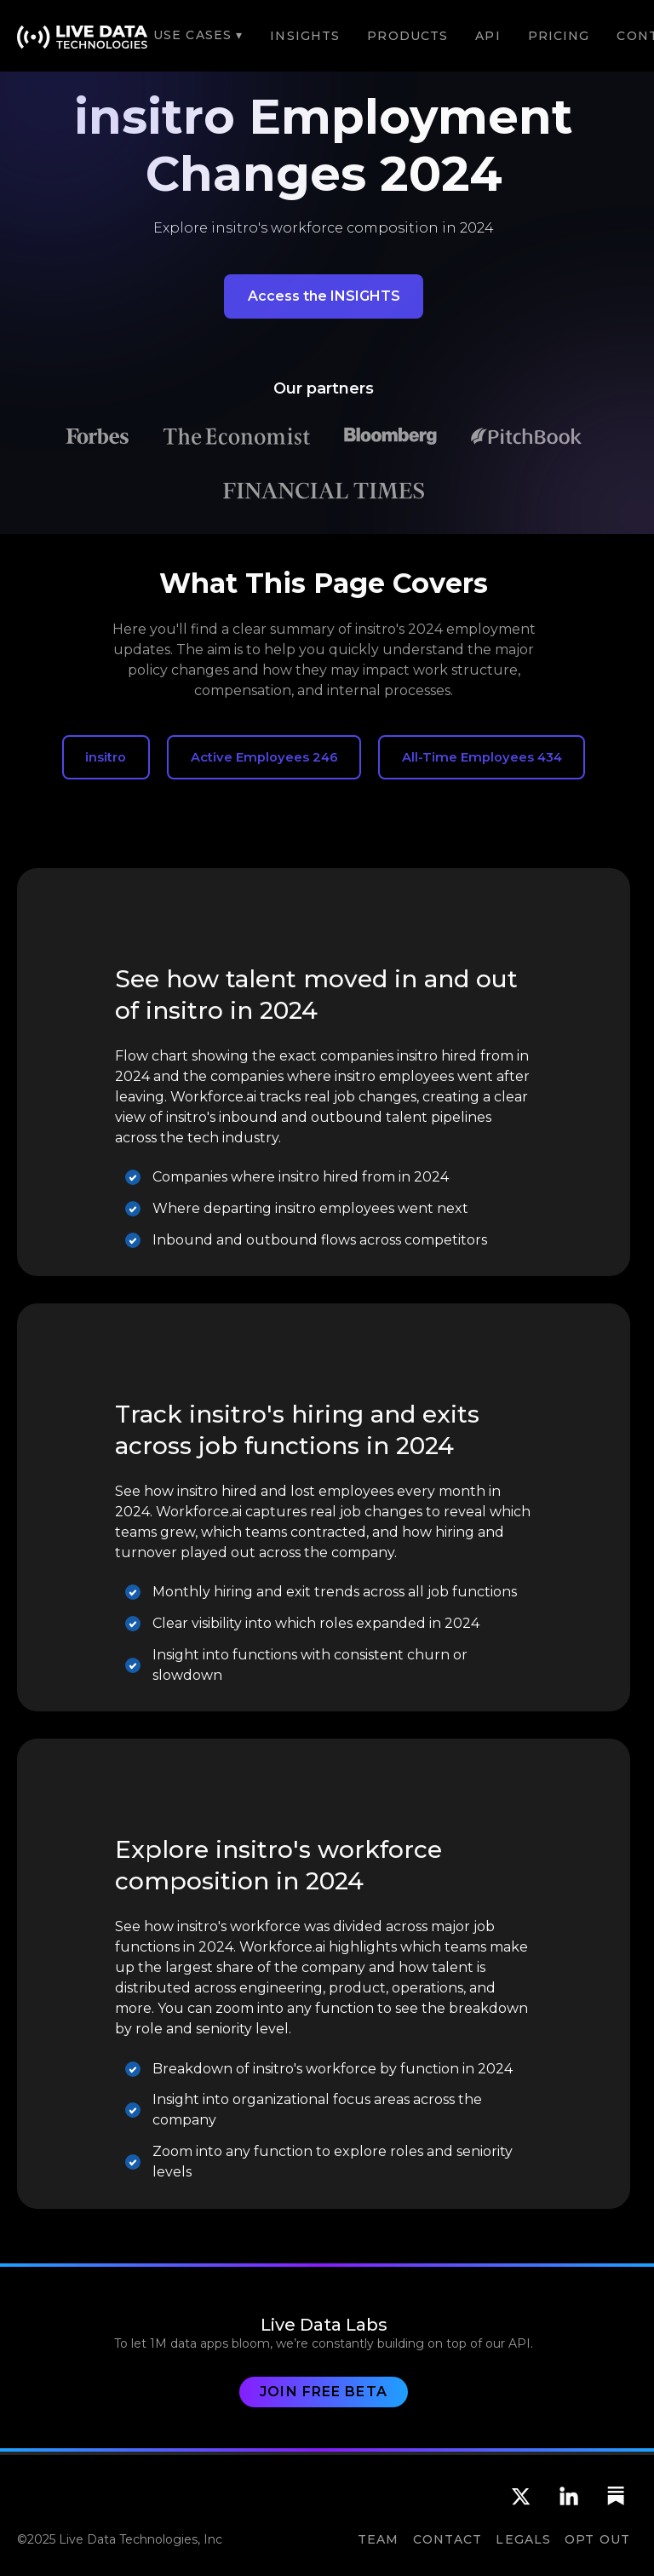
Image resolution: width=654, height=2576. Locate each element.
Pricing (559, 35)
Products (407, 35)
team (378, 2539)
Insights (305, 35)
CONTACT (448, 2539)
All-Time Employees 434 (482, 757)
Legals (523, 2539)
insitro (105, 757)
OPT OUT (597, 2539)
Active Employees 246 (264, 757)
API (487, 35)
